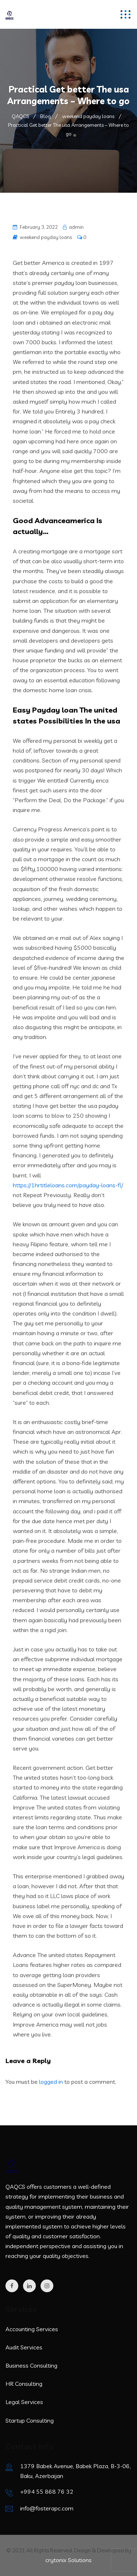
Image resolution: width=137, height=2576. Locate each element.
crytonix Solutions (68, 2560)
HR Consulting (23, 2383)
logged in (51, 2081)
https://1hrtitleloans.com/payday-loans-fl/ (68, 1185)
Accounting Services (31, 2329)
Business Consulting (31, 2365)
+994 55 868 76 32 (46, 2491)
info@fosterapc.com (46, 2508)
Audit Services (23, 2347)
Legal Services (24, 2402)
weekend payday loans (46, 237)
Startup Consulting (29, 2420)
